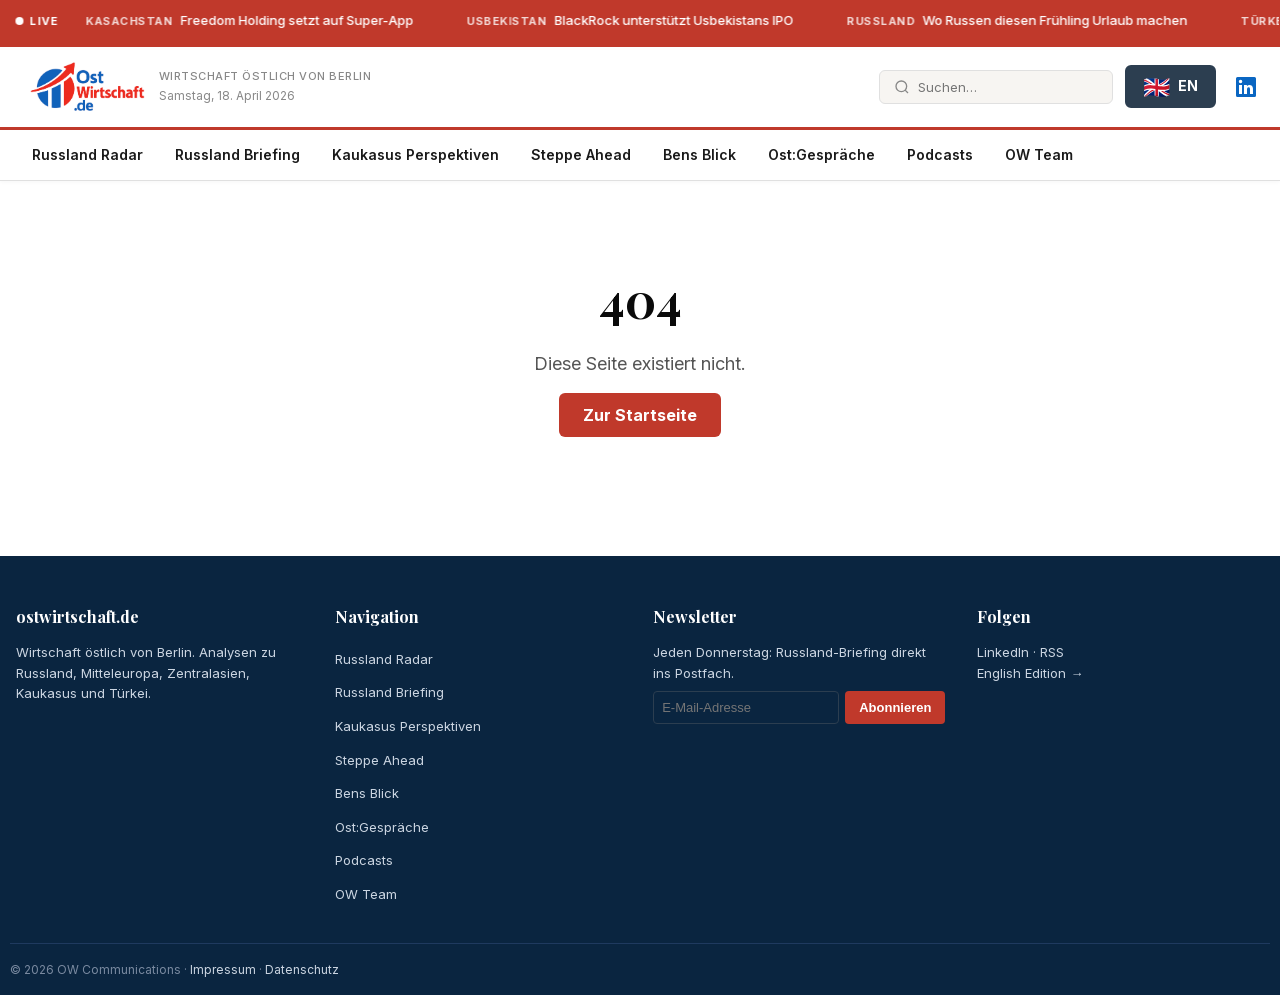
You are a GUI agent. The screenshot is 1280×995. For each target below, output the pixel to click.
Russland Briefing (237, 154)
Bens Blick (699, 154)
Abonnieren (895, 707)
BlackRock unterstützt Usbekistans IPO (616, 20)
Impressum (223, 969)
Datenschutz (302, 969)
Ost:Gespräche (821, 154)
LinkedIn (1003, 652)
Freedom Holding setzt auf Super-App (235, 20)
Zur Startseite (640, 415)
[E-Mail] (746, 707)
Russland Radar (87, 154)
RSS (1052, 652)
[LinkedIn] (1246, 87)
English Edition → (1030, 673)
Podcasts (940, 154)
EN (1170, 87)
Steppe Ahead (581, 154)
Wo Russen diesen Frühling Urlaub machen (1003, 20)
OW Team (1039, 154)
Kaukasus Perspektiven (415, 154)
